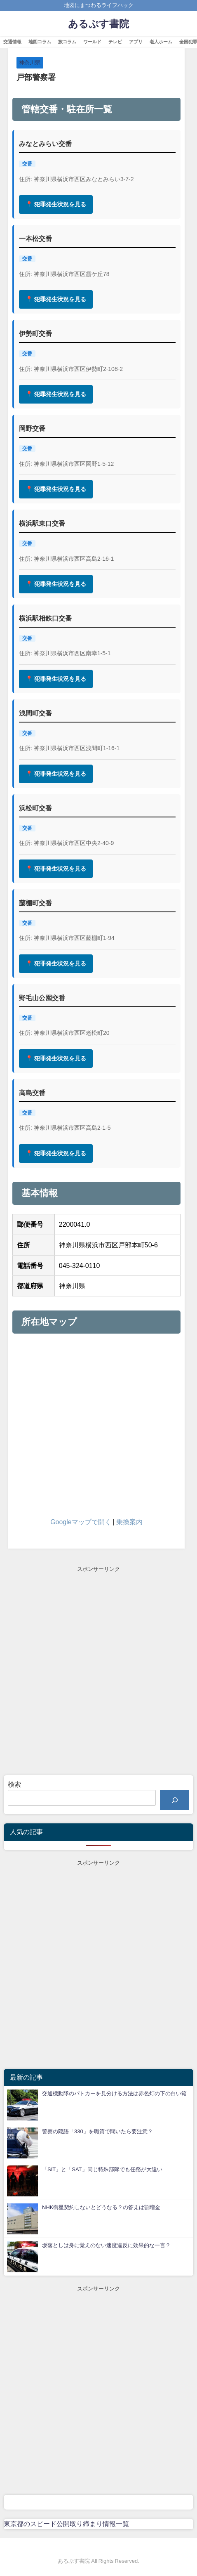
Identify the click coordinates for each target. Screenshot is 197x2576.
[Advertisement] (98, 1672)
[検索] (174, 1800)
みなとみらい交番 (45, 143)
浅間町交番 (35, 713)
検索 (14, 1784)
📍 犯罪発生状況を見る (56, 204)
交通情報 (12, 41)
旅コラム (67, 41)
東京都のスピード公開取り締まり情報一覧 (66, 2523)
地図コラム (39, 41)
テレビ (115, 41)
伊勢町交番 (35, 333)
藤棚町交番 (35, 903)
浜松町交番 (35, 808)
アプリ (136, 41)
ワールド (92, 41)
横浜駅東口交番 (42, 523)
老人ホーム (161, 41)
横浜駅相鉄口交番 (45, 618)
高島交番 (32, 1092)
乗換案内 (129, 1521)
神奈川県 (29, 62)
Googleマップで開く (80, 1521)
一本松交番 (35, 238)
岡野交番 (32, 428)
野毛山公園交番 (42, 997)
